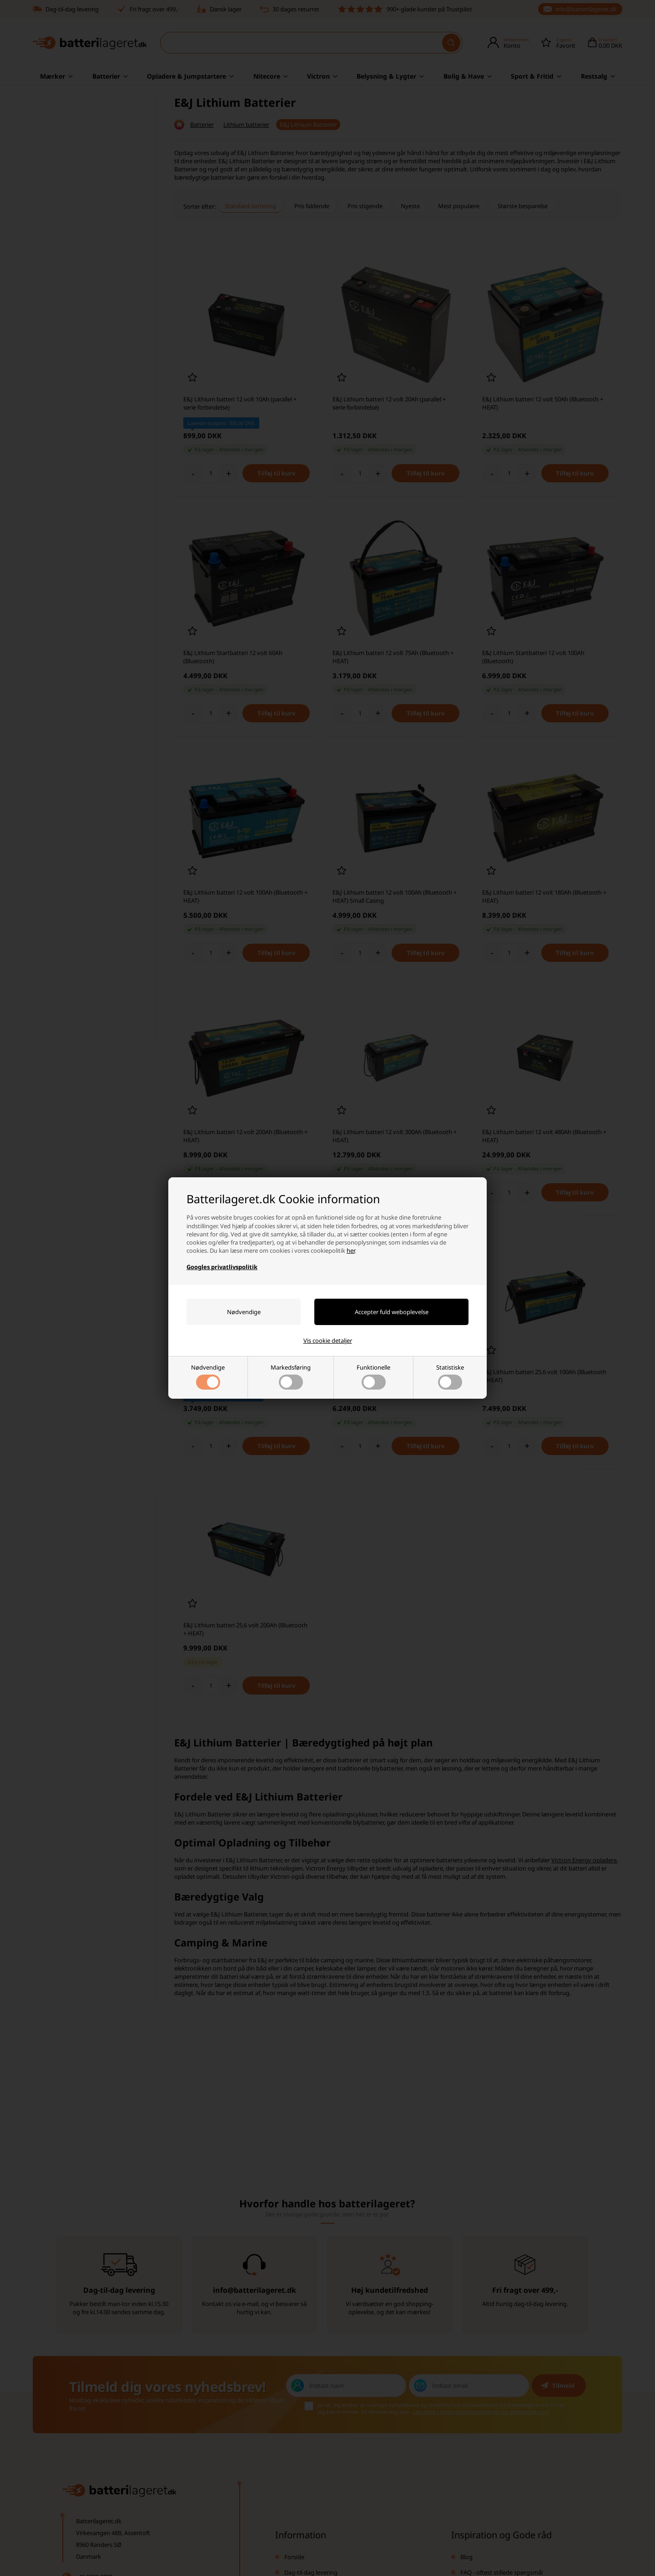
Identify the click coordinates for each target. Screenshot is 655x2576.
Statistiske (450, 1376)
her (351, 1250)
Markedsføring (291, 1376)
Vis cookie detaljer (327, 1340)
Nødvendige (208, 1376)
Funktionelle (373, 1376)
